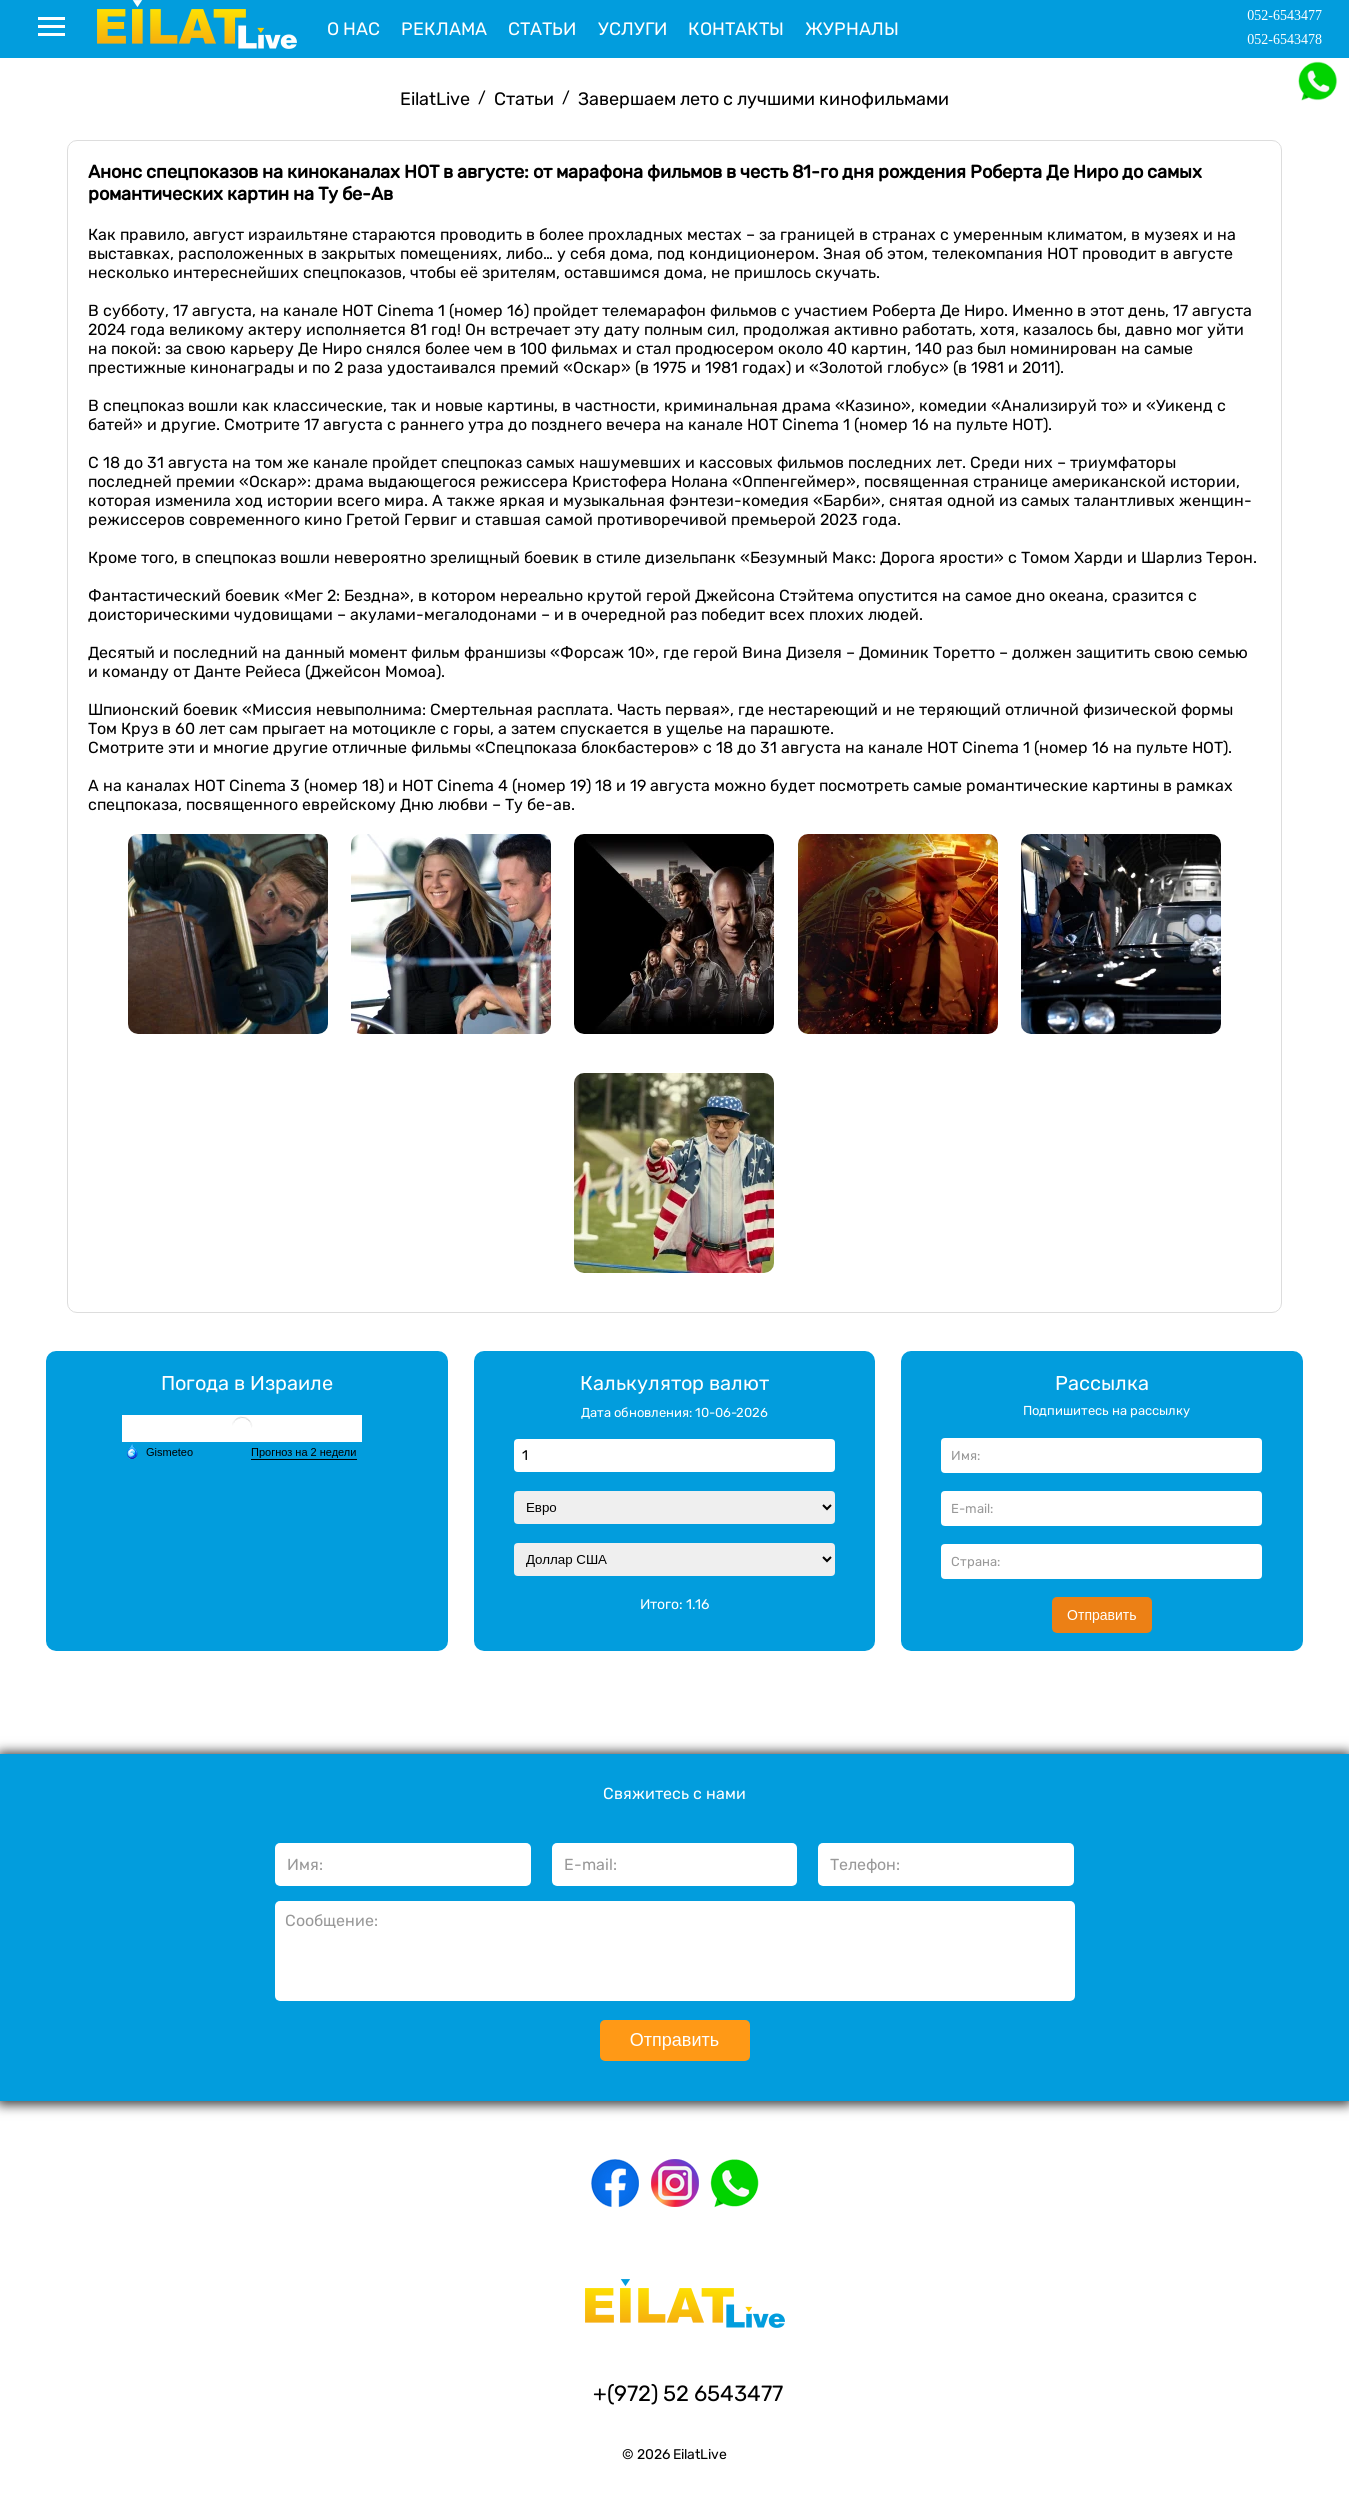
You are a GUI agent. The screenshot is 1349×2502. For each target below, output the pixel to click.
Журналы (852, 29)
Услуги (632, 29)
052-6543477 (1284, 15)
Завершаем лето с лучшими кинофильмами (763, 99)
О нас (353, 29)
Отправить (1101, 1615)
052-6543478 (1284, 39)
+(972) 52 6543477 (688, 2393)
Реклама (444, 29)
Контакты (736, 29)
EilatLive (435, 99)
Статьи (542, 29)
